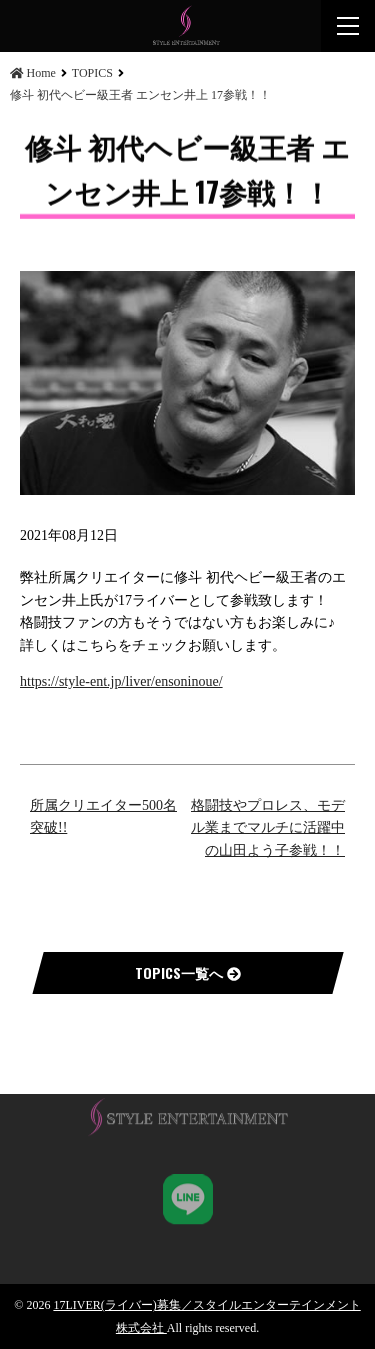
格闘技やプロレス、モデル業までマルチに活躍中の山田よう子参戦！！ (268, 828)
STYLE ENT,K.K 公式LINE (188, 1195)
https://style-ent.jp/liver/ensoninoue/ (121, 681)
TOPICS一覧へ (188, 972)
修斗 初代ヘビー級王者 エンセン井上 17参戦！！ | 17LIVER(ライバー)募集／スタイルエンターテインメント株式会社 (188, 25)
